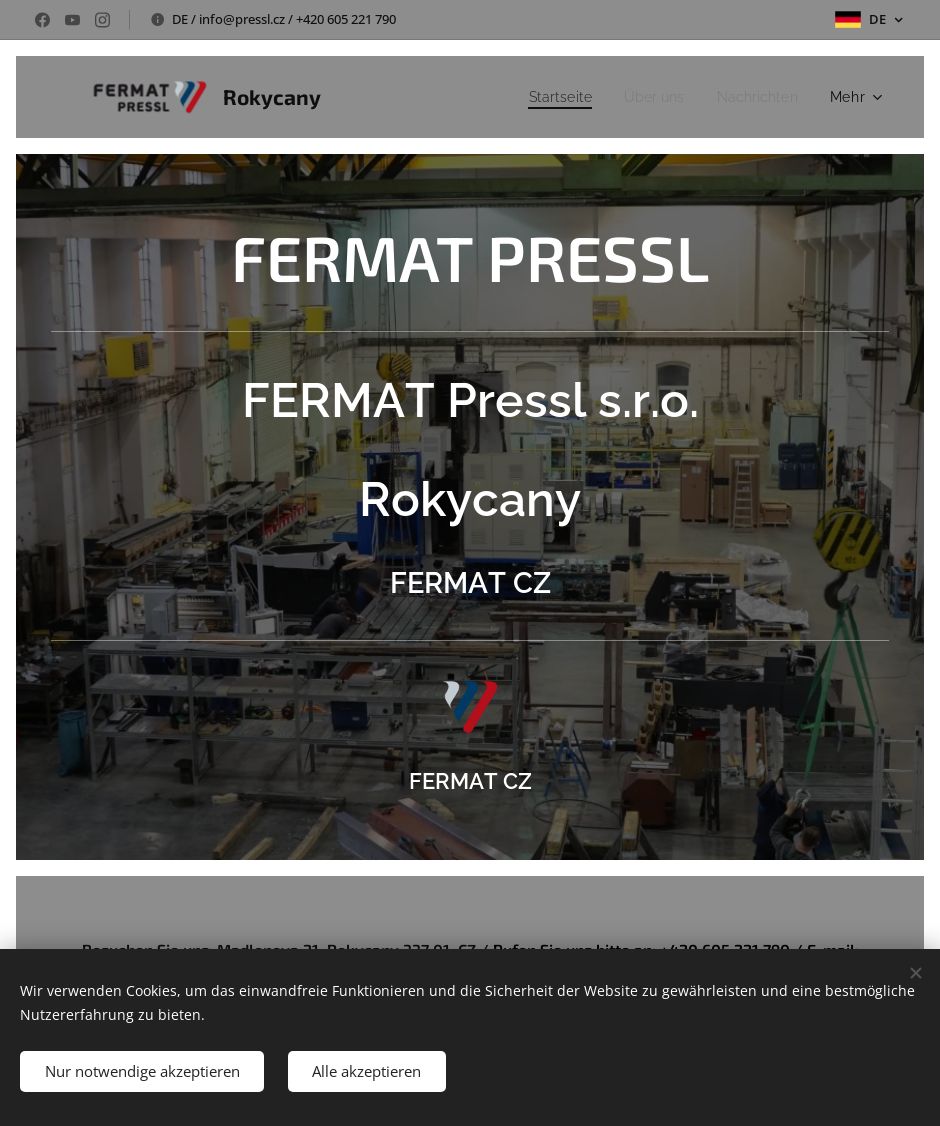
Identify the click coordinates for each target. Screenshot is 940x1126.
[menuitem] (547, 97)
